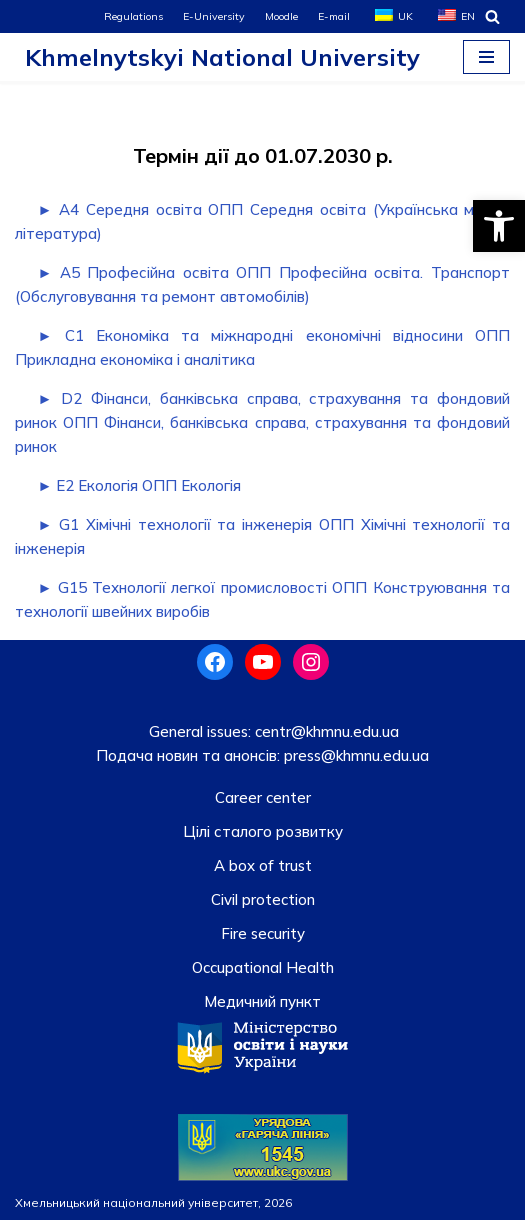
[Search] (492, 16)
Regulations (133, 16)
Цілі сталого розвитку (263, 831)
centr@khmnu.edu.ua (325, 731)
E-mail (334, 16)
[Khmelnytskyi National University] (217, 57)
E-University (214, 16)
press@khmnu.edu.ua (354, 755)
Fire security (263, 933)
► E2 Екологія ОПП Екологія (140, 485)
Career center (263, 797)
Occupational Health (263, 967)
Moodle (281, 16)
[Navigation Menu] (486, 57)
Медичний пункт (262, 1001)
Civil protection (263, 899)
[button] (499, 226)
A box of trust (263, 865)
